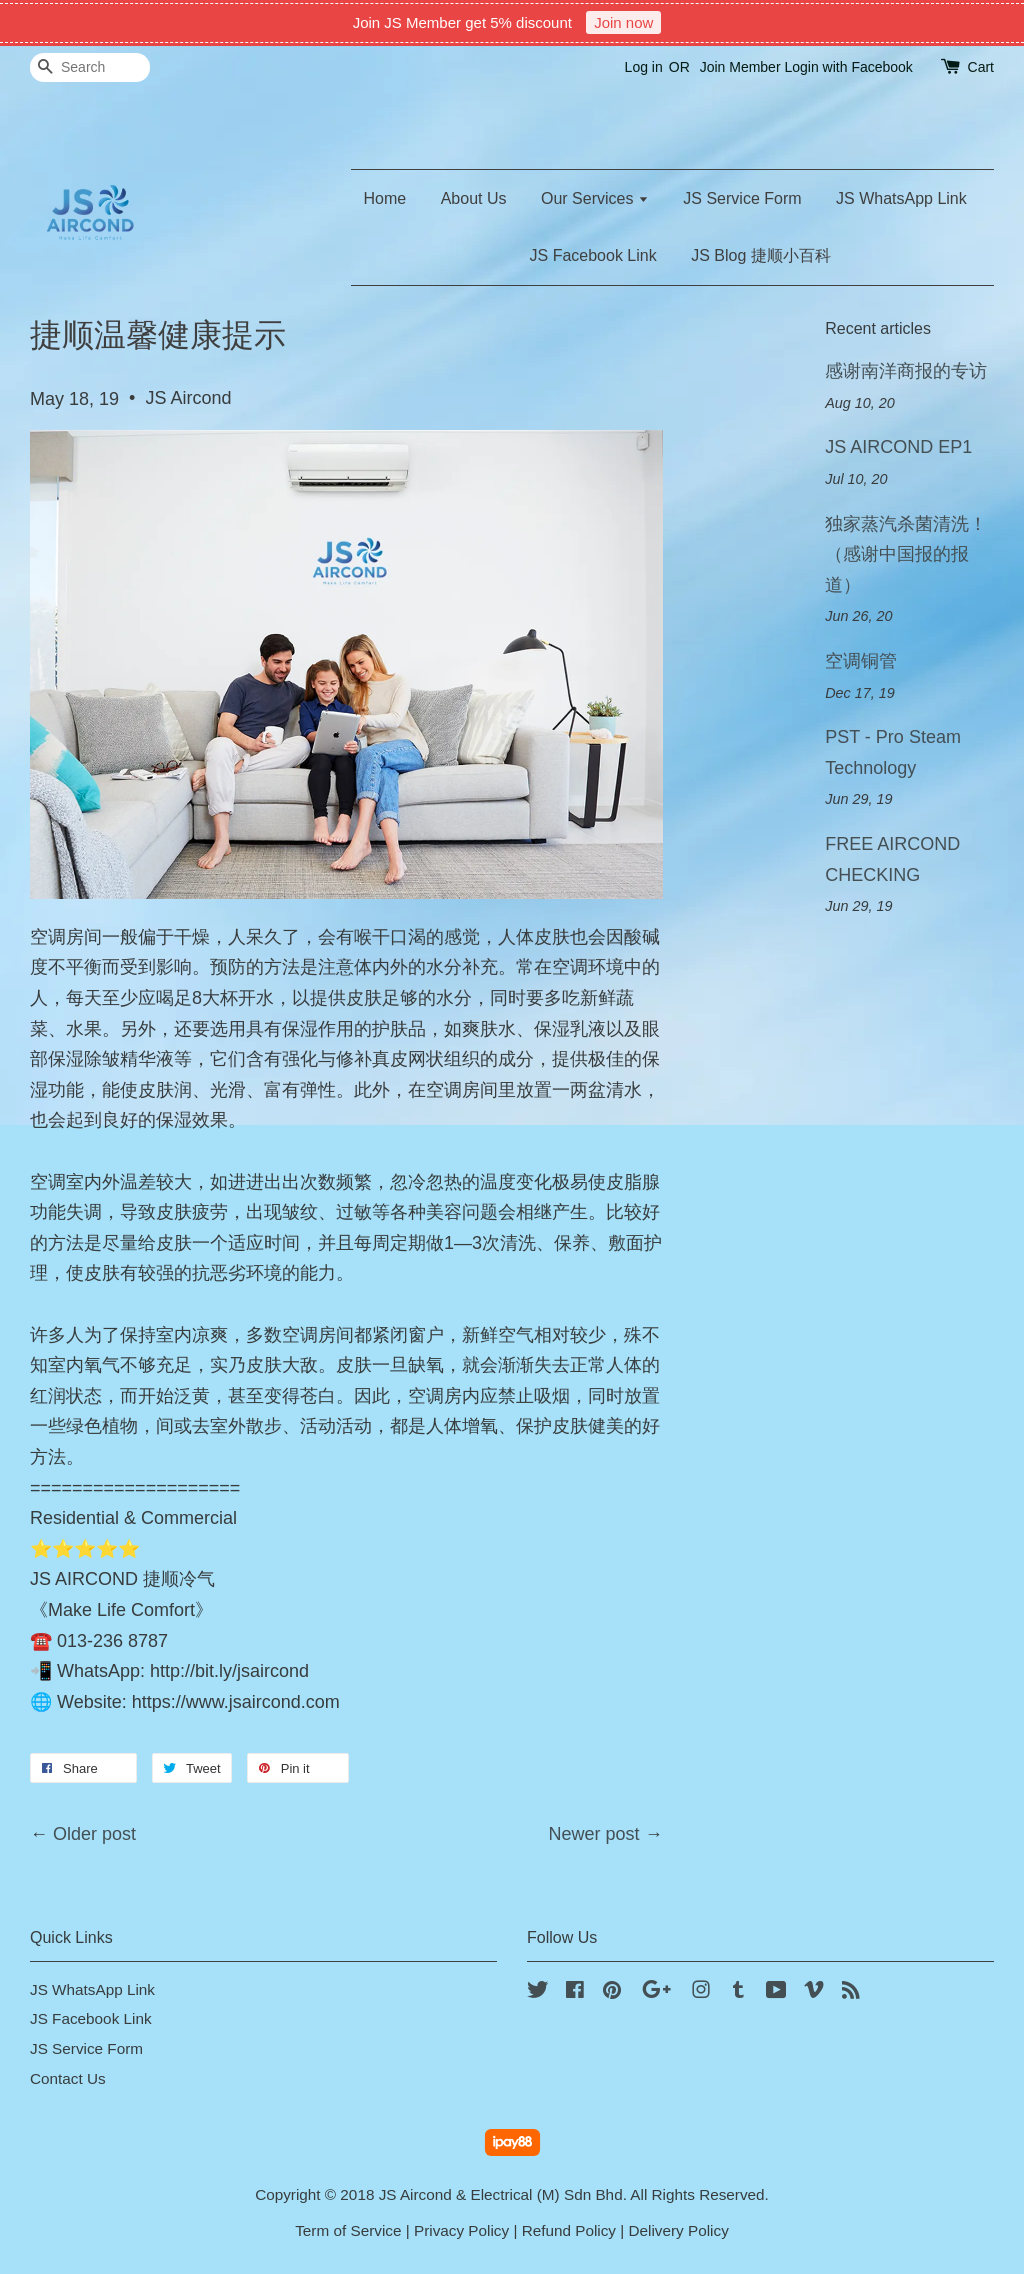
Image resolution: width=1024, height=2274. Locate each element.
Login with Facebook (848, 67)
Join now (623, 22)
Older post (94, 1834)
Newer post (594, 1834)
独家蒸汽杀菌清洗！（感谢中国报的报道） (906, 554)
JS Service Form (742, 198)
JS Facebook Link (593, 255)
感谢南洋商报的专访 (906, 371)
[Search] (90, 67)
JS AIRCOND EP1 (898, 447)
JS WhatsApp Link (901, 198)
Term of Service (348, 2230)
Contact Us (68, 2078)
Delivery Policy (679, 2230)
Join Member (740, 67)
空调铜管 (861, 661)
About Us (474, 198)
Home (385, 198)
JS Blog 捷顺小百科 (761, 255)
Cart (981, 67)
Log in (644, 67)
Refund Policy (569, 2230)
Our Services (595, 198)
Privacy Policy (461, 2230)
